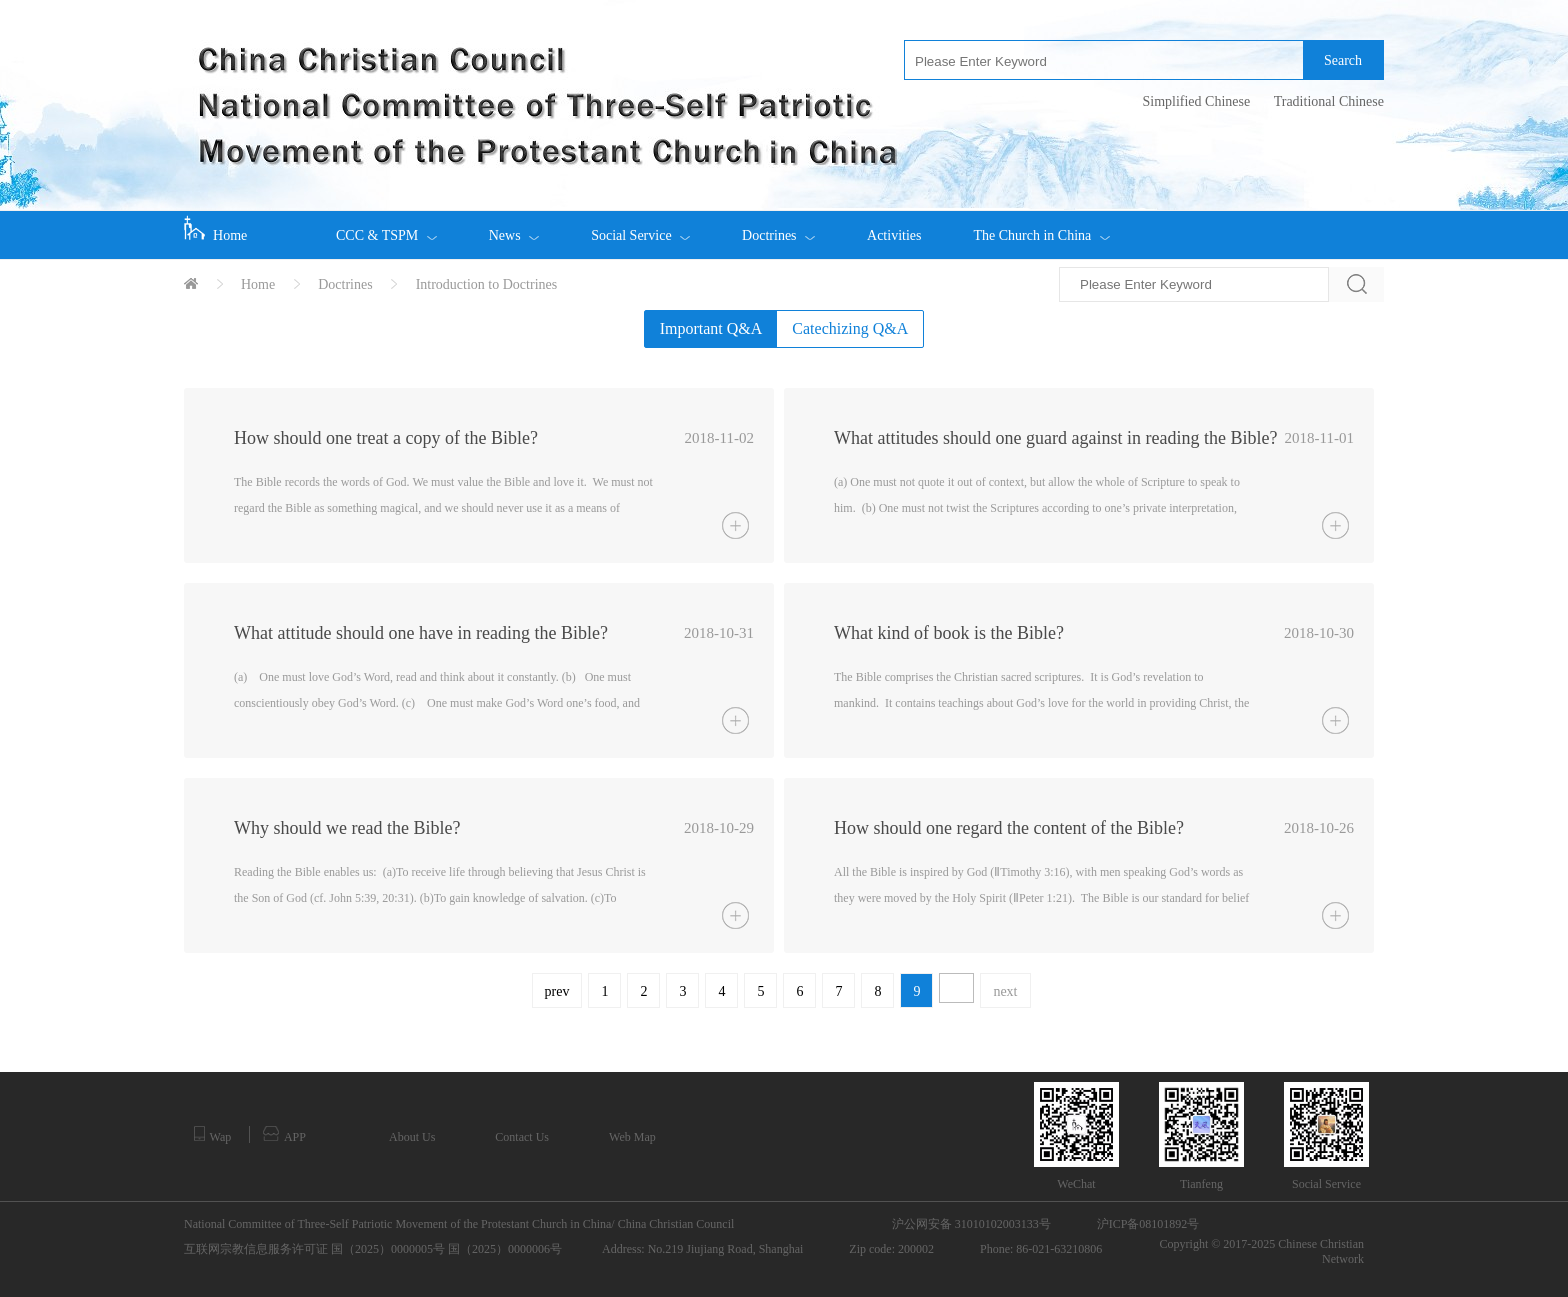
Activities (894, 235)
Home (215, 229)
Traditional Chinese (1329, 101)
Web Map (632, 1137)
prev (557, 991)
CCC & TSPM (386, 227)
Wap (212, 1135)
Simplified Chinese (1196, 101)
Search (1343, 60)
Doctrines (778, 227)
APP (284, 1135)
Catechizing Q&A (850, 328)
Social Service (640, 227)
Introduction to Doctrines (487, 284)
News (514, 227)
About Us (412, 1137)
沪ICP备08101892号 (1148, 1224)
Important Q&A (711, 328)
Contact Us (522, 1137)
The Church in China (1041, 227)
